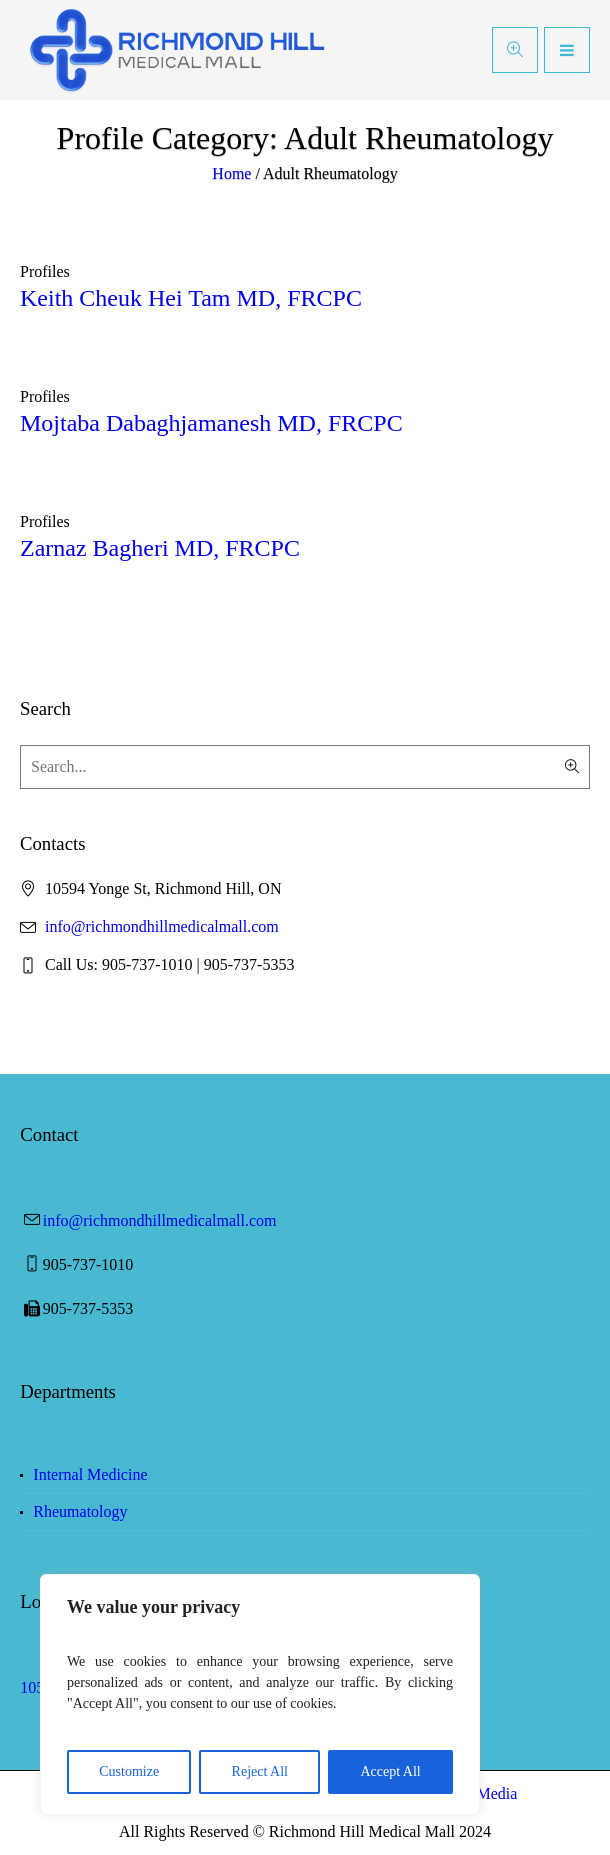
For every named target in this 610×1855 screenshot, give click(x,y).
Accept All (390, 1771)
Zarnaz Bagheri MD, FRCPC (160, 548)
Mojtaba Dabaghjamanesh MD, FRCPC (211, 423)
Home (231, 173)
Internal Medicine (90, 1474)
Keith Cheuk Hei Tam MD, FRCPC (191, 298)
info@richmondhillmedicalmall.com (162, 926)
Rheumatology (80, 1511)
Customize (129, 1771)
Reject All (260, 1771)
